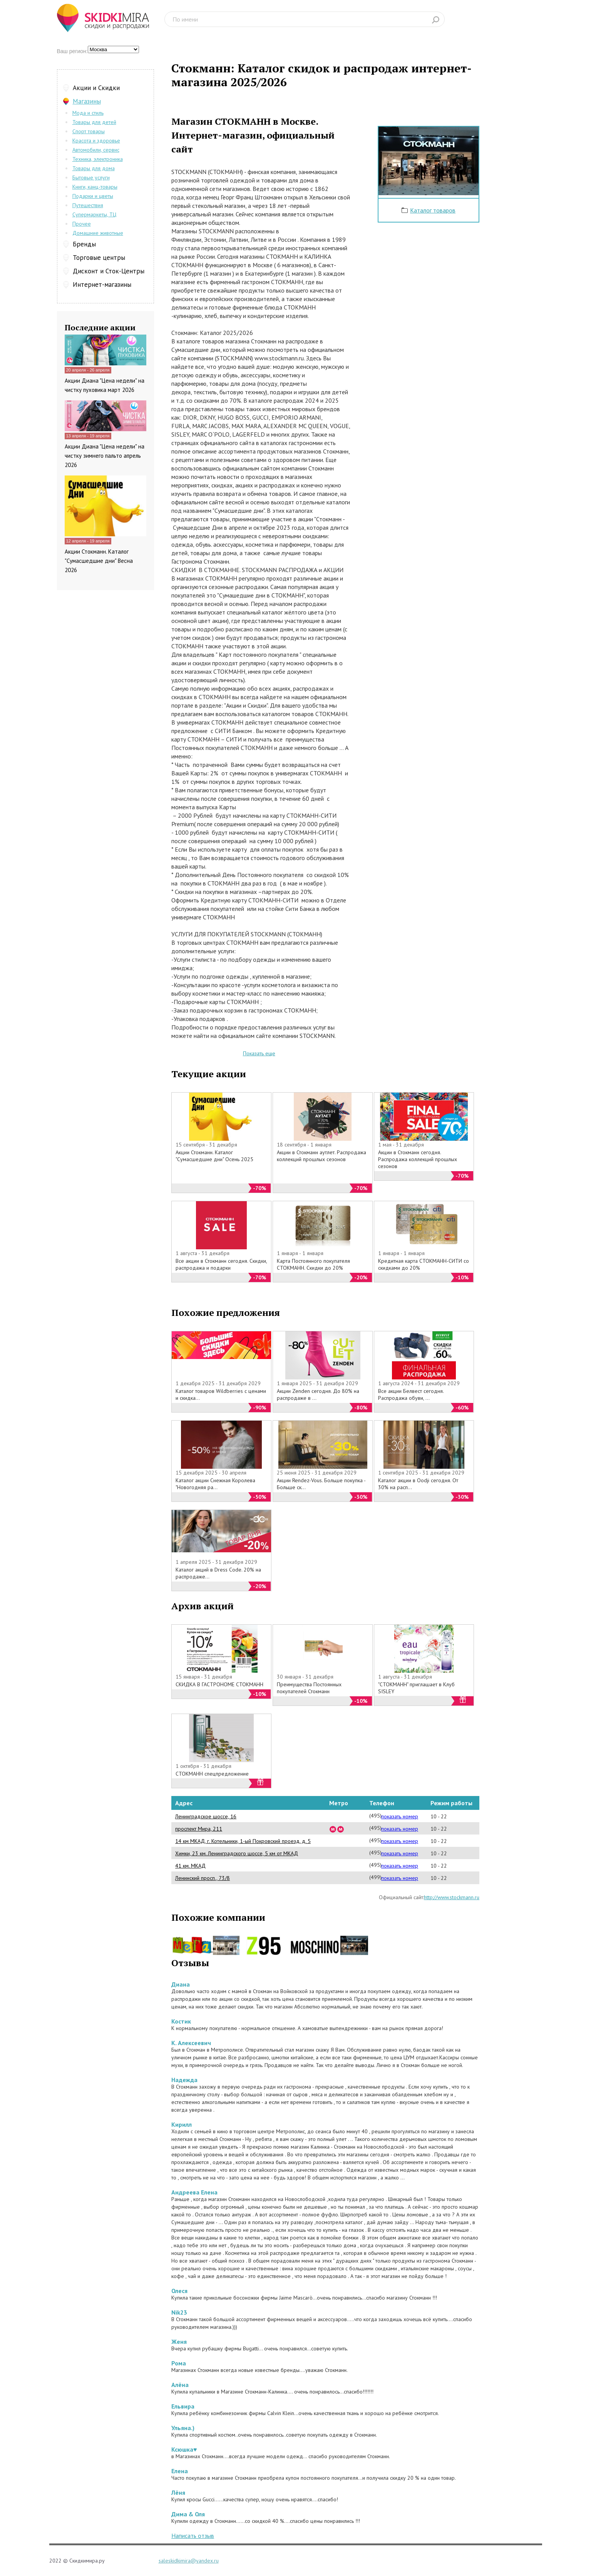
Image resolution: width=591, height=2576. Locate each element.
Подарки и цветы (92, 195)
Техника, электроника (97, 159)
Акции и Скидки (96, 88)
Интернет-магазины (102, 284)
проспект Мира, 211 (198, 1828)
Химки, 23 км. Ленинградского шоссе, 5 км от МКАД (236, 1853)
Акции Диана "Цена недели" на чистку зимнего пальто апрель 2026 (104, 456)
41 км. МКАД (190, 1865)
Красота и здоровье (96, 140)
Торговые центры (99, 257)
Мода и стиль (88, 112)
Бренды (84, 244)
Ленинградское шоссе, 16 (205, 1816)
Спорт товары (88, 131)
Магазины (87, 101)
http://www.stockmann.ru (451, 1897)
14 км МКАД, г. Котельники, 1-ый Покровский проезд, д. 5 (243, 1841)
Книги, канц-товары (94, 186)
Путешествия (87, 205)
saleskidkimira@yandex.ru (189, 2560)
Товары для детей (94, 122)
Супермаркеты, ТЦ (94, 214)
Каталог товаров (432, 210)
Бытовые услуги (91, 177)
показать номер (399, 1816)
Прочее (81, 223)
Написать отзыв (192, 2535)
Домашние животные (97, 232)
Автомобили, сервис (95, 149)
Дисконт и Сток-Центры (108, 271)
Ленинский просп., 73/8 (202, 1878)
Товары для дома (93, 168)
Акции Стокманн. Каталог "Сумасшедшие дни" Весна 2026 (99, 561)
